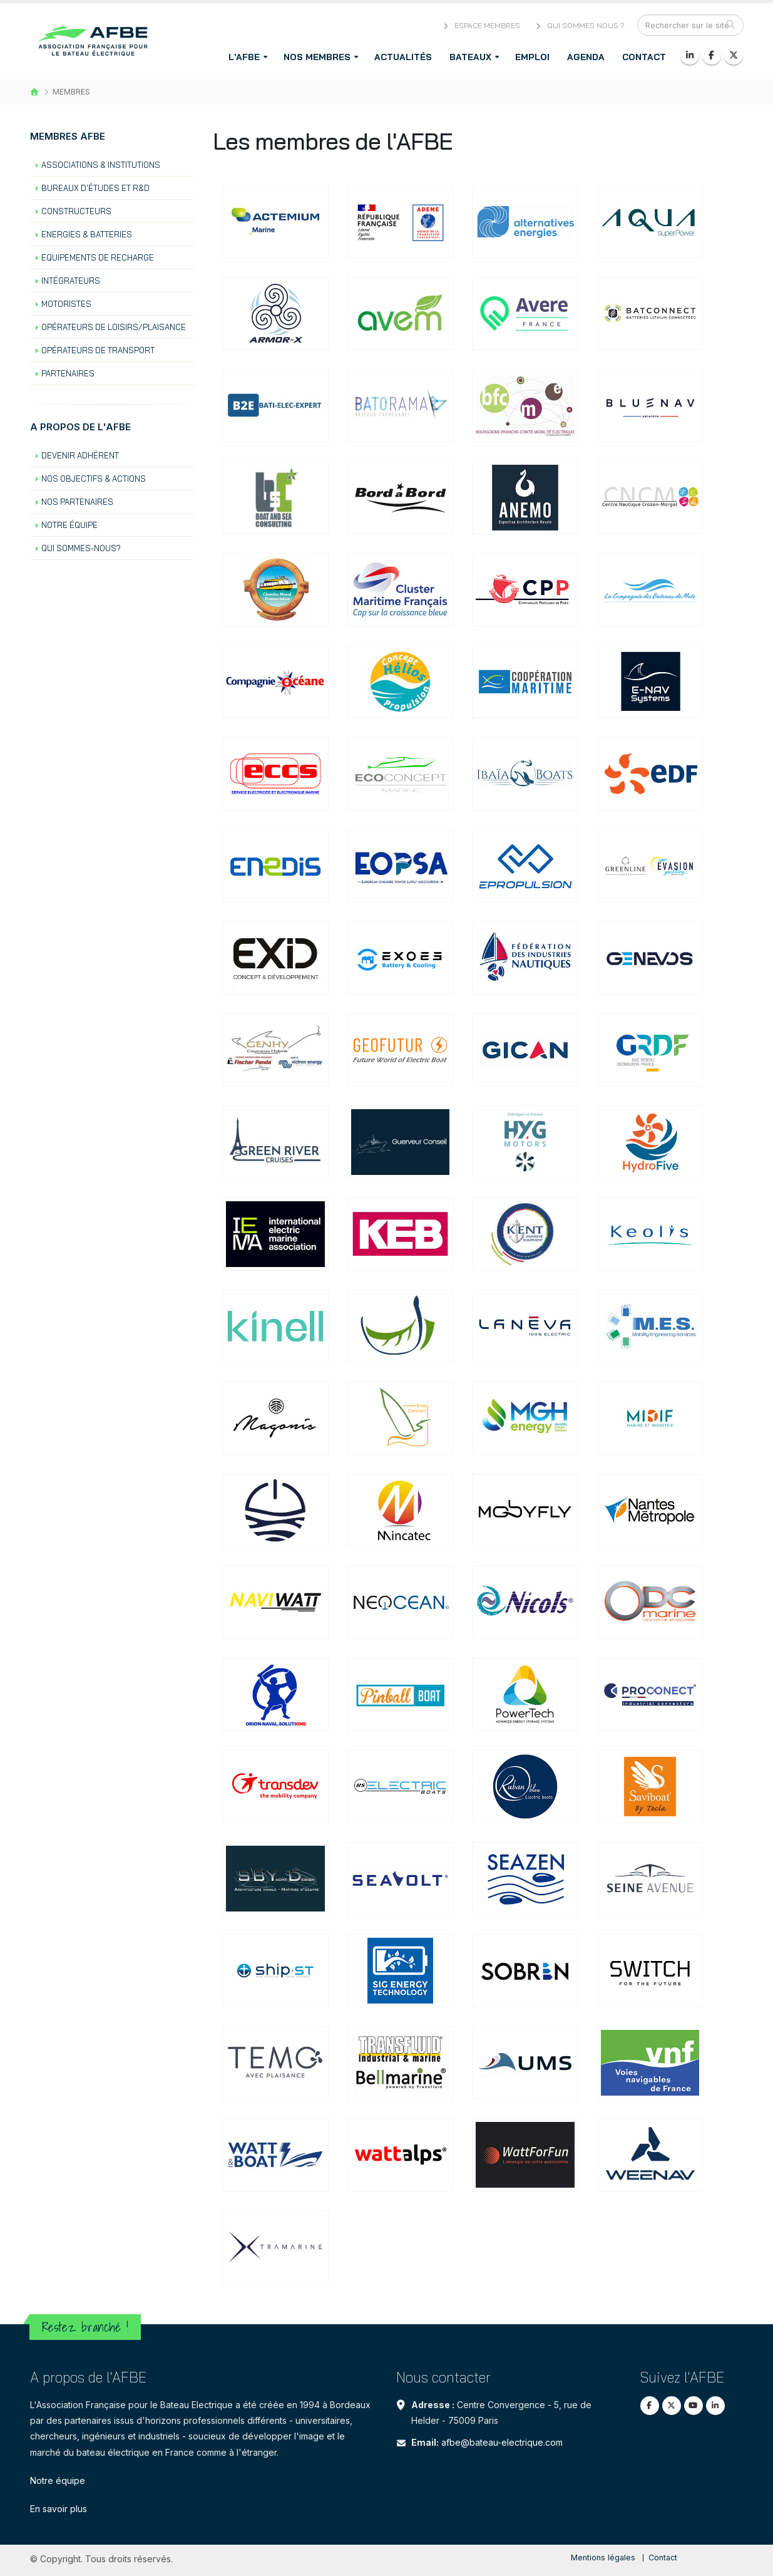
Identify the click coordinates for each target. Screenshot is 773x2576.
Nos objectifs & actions (93, 478)
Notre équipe (69, 525)
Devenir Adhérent (80, 455)
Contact (644, 57)
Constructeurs (76, 211)
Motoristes (66, 304)
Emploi (532, 57)
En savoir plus (58, 2508)
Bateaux (470, 57)
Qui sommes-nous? (81, 548)
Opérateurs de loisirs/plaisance (113, 327)
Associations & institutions (100, 165)
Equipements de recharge (97, 257)
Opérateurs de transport (98, 350)
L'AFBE (244, 57)
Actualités (403, 57)
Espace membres (480, 25)
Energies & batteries (86, 234)
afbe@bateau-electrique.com (502, 2442)
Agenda (586, 57)
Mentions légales (603, 2557)
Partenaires (68, 373)
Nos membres (317, 57)
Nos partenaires (77, 502)
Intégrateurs (70, 281)
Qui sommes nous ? (579, 25)
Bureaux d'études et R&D (95, 188)
